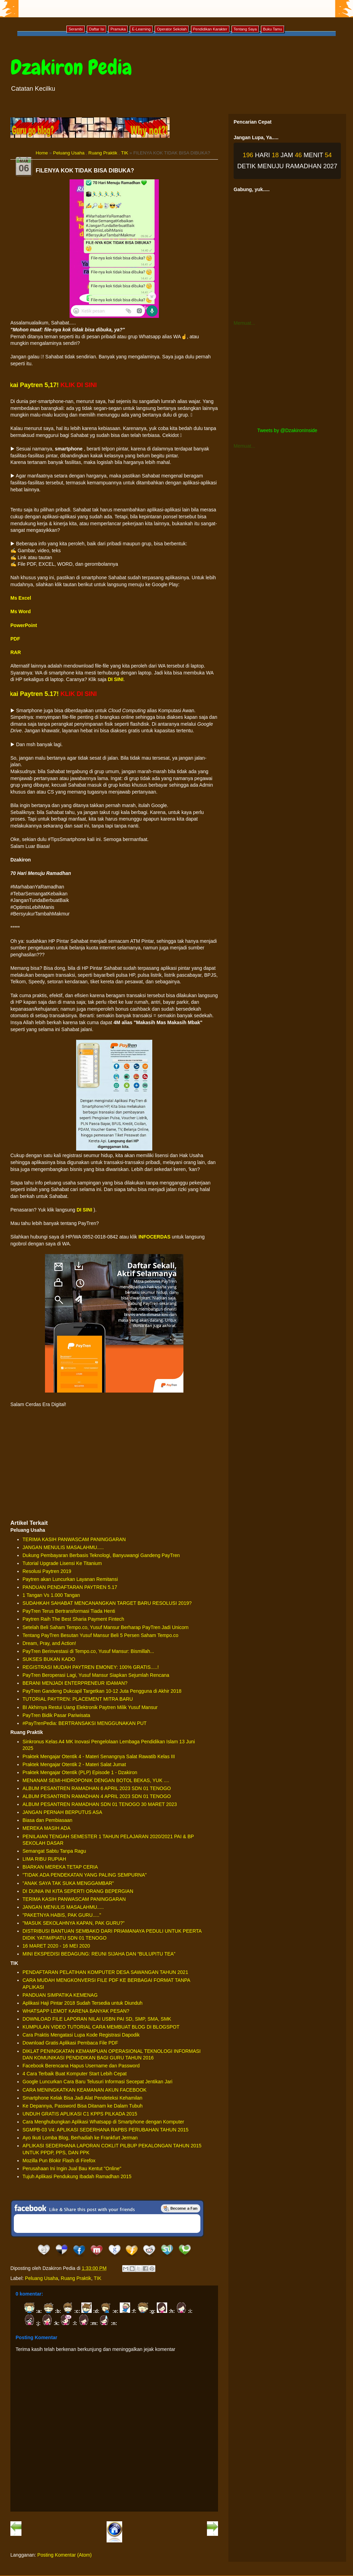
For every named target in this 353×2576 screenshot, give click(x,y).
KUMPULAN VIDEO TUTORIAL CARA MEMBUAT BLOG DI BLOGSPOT (101, 2027)
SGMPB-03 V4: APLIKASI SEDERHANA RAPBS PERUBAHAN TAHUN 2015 (105, 2129)
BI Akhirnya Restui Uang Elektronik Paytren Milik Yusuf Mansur (89, 1707)
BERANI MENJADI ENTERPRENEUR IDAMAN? (74, 1683)
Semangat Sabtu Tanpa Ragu (54, 1851)
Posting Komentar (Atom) (64, 2555)
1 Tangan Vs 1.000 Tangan (51, 1595)
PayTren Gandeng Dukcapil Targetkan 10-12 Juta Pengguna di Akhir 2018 (101, 1691)
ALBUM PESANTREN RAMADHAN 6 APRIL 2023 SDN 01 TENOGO (96, 1788)
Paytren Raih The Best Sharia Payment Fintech (73, 1619)
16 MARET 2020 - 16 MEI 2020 (56, 1946)
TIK (124, 152)
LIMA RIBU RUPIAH (44, 1859)
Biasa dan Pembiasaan (47, 1820)
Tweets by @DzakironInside (287, 430)
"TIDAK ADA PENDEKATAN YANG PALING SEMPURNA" (84, 1875)
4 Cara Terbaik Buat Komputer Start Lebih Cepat (74, 2073)
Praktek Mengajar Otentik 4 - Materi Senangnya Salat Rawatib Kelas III (98, 1756)
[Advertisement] (114, 1463)
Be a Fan (180, 2208)
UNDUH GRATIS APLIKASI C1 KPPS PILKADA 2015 (79, 2114)
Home (42, 152)
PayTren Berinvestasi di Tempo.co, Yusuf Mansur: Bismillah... (88, 1651)
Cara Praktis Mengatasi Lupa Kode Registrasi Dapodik (81, 2035)
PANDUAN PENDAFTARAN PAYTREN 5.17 (69, 1587)
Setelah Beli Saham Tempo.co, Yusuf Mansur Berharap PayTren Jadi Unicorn (105, 1627)
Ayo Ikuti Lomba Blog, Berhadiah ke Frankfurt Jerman (80, 2137)
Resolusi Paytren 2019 (46, 1571)
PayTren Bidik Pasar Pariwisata (56, 1715)
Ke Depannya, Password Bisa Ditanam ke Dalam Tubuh (82, 2106)
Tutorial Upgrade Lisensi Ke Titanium (62, 1563)
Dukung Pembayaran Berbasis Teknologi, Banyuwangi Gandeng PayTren (101, 1555)
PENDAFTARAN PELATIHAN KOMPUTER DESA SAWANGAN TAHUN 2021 (105, 1972)
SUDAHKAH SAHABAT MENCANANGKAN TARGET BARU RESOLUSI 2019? (107, 1603)
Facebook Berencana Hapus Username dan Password (81, 2065)
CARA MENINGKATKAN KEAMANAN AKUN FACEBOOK (84, 2090)
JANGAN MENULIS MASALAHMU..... (63, 1547)
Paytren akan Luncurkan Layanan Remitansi (70, 1579)
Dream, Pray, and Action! (49, 1643)
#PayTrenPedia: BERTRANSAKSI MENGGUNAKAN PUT (84, 1723)
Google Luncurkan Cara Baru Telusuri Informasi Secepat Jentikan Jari (97, 2081)
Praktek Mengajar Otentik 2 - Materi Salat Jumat (74, 1764)
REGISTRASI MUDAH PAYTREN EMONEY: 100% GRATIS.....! (90, 1667)
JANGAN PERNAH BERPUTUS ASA (62, 1812)
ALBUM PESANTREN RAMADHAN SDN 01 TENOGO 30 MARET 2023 (99, 1804)
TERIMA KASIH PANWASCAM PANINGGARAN (74, 1539)
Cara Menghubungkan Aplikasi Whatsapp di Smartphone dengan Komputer (103, 2122)
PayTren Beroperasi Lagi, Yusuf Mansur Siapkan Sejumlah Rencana (95, 1675)
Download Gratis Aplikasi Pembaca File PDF (70, 2043)
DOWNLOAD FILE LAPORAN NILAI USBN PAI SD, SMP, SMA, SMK (96, 2019)
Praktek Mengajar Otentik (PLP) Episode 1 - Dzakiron (79, 1772)
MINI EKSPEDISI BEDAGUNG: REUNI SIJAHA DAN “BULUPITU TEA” (98, 1954)
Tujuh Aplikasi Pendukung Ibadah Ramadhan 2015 (77, 2176)
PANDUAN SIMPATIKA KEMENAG (60, 1995)
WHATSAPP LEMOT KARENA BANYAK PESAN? (75, 2011)
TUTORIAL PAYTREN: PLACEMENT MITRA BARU (77, 1699)
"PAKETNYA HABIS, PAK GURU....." (61, 1915)
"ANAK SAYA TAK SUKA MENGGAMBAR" (68, 1883)
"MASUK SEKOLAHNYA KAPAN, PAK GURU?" (73, 1923)
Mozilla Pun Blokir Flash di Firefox (59, 2160)
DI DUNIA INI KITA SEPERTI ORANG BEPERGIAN (77, 1891)
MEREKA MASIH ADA (46, 1828)
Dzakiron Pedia (71, 67)
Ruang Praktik (102, 152)
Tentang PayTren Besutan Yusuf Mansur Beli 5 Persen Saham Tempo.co (100, 1635)
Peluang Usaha (68, 152)
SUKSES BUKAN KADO (48, 1659)
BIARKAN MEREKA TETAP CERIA (60, 1867)
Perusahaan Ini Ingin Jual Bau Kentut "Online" (71, 2168)
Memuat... (244, 323)
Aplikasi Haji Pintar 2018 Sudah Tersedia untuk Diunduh (82, 2003)
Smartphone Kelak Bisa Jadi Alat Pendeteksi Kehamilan (82, 2098)
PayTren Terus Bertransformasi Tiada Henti (68, 1611)
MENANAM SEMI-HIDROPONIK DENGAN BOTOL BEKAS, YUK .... (95, 1780)
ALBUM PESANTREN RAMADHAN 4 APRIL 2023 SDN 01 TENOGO (96, 1796)
